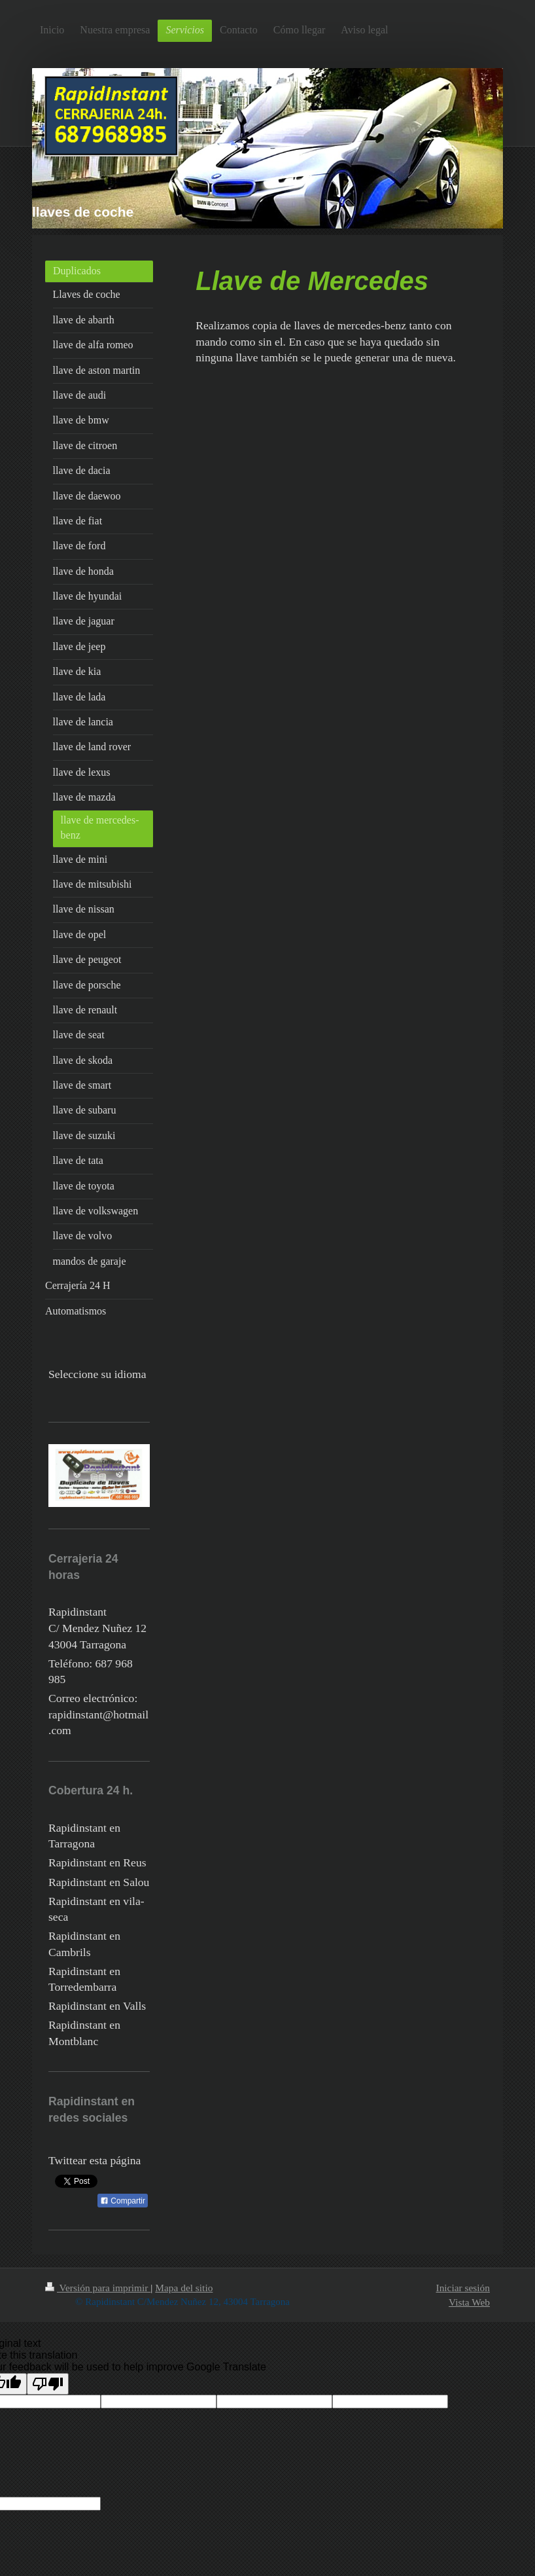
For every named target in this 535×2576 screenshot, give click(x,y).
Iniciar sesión (463, 2287)
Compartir (122, 2200)
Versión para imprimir (97, 2287)
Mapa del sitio (184, 2287)
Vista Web (469, 2302)
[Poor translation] (48, 2384)
